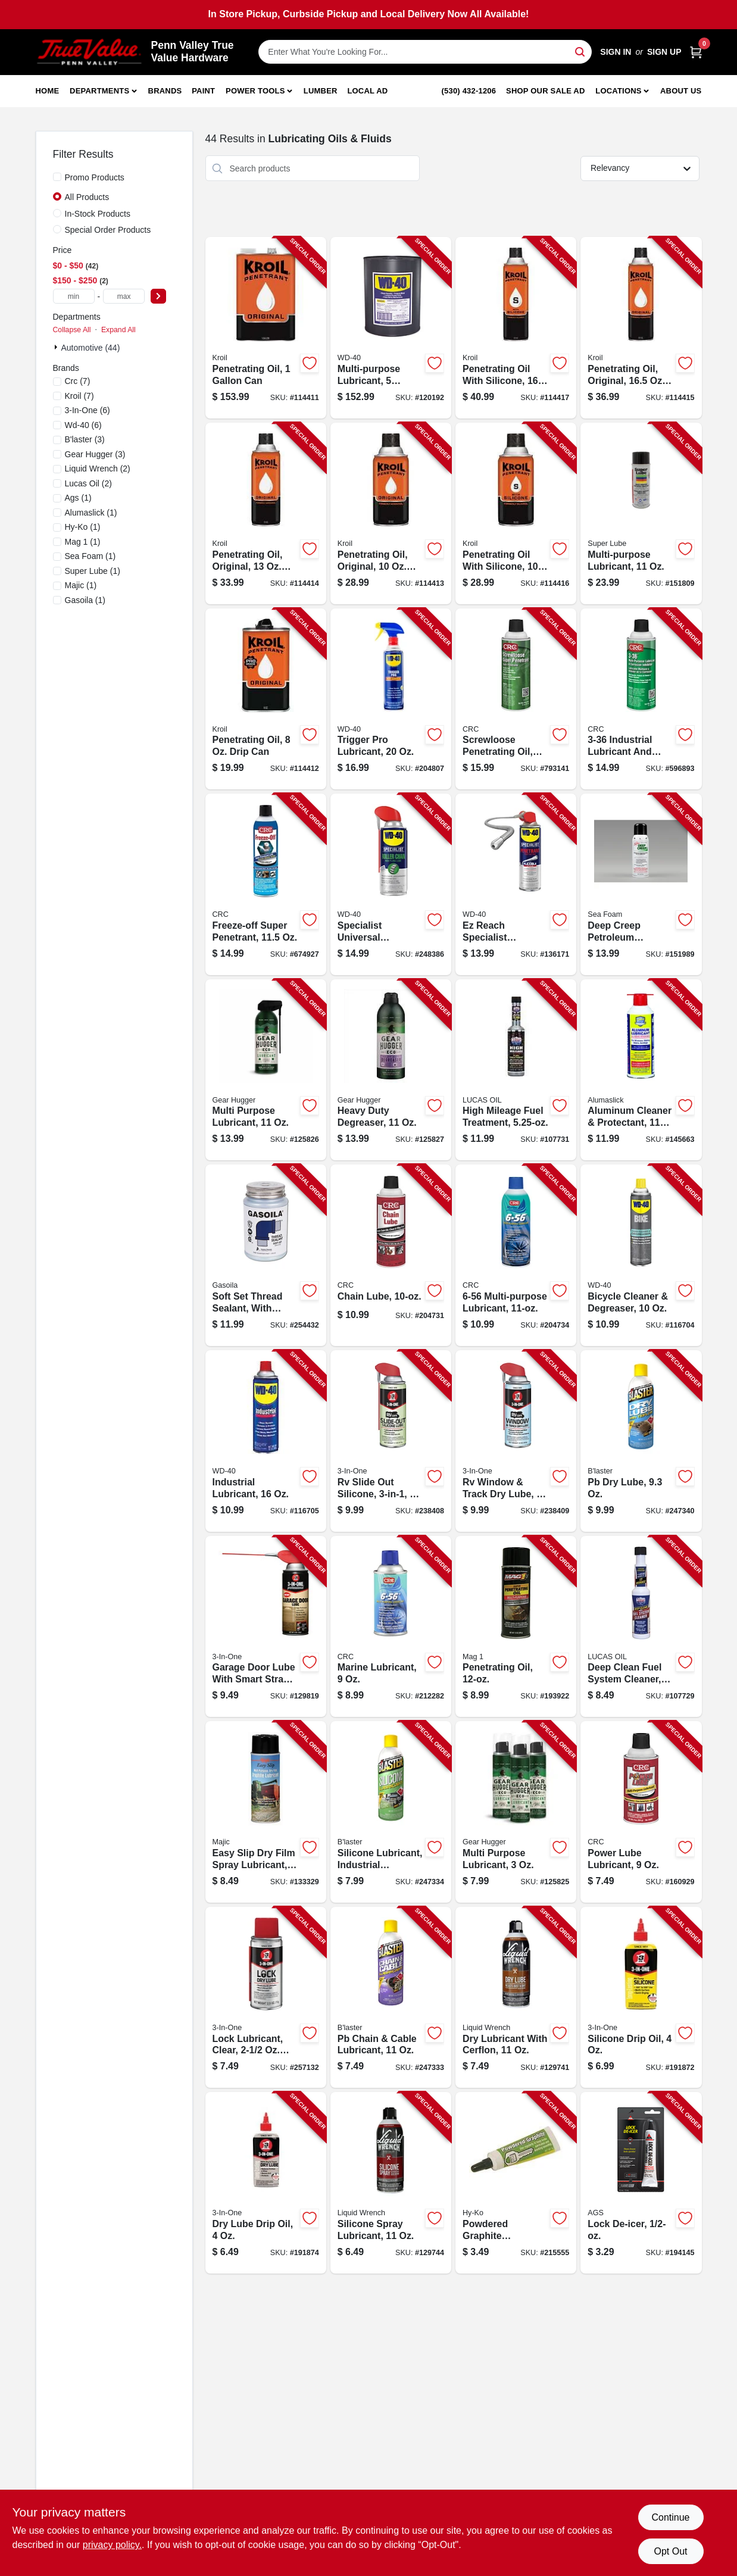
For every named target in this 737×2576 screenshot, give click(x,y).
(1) (78, 497)
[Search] (580, 51)
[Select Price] (158, 296)
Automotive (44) (90, 347)
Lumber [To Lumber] (321, 90)
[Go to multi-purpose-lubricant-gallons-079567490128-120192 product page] (390, 328)
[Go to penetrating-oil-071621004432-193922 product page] (515, 1627)
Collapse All (72, 330)
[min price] (74, 296)
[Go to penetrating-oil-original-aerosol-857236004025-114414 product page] (265, 513)
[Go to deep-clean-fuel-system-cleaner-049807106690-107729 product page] (640, 1627)
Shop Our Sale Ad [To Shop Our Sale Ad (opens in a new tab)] (545, 90)
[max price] (124, 296)
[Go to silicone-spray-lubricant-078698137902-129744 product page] (390, 2183)
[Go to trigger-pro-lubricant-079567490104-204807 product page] (390, 699)
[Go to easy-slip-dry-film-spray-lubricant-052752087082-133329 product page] (265, 1812)
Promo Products (94, 177)
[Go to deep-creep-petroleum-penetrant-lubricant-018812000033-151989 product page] (640, 884)
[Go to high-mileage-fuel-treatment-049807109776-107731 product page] (515, 1070)
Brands (165, 90)
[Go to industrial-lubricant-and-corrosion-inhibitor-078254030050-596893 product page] (640, 699)
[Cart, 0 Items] (696, 52)
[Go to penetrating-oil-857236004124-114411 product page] (265, 328)
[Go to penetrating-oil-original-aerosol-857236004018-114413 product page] (390, 513)
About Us (681, 90)
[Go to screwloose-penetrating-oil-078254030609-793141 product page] (515, 699)
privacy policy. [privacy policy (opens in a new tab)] (112, 2545)
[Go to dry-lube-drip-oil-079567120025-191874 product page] (265, 2183)
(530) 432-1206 (469, 90)
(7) (77, 381)
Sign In (615, 52)
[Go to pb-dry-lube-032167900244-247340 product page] (640, 1441)
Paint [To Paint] (203, 90)
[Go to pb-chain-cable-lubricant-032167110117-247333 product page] (390, 1997)
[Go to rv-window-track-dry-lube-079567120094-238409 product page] (515, 1441)
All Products (87, 197)
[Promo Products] (57, 177)
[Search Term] (425, 52)
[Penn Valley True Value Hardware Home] (89, 52)
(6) (87, 410)
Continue (670, 2517)
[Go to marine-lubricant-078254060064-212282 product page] (390, 1627)
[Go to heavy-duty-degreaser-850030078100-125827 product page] (390, 1070)
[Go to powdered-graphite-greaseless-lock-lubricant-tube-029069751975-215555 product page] (515, 2183)
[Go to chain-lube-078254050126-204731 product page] (390, 1255)
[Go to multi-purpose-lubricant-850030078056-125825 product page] (515, 1812)
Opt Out (670, 2551)
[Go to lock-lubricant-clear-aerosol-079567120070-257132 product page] (265, 1997)
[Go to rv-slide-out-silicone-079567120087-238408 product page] (390, 1441)
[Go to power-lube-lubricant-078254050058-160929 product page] (640, 1812)
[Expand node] (57, 347)
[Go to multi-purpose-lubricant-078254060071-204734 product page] (515, 1255)
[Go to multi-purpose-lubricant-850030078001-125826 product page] (265, 1070)
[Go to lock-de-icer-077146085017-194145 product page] (640, 2183)
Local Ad (367, 90)
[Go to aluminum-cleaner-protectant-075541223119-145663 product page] (640, 1070)
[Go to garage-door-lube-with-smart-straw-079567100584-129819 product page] (265, 1627)
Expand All (118, 330)
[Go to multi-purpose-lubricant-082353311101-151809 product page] (640, 513)
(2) (97, 468)
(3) (85, 439)
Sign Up (664, 52)
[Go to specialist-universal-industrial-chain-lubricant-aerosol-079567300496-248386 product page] (390, 884)
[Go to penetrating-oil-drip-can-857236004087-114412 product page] (265, 699)
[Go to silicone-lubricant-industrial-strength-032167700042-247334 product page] (390, 1812)
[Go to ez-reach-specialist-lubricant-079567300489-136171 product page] (515, 884)
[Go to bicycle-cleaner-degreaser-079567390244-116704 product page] (640, 1255)
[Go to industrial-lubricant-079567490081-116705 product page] (265, 1441)
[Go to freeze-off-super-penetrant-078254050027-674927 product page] (265, 884)
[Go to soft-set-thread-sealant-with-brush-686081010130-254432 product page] (265, 1255)
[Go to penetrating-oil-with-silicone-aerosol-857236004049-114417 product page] (515, 328)
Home (48, 90)
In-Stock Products (98, 214)
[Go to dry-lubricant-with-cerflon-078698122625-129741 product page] (515, 1997)
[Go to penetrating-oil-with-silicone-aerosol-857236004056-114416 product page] (515, 513)
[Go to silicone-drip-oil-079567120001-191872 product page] (640, 1997)
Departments (99, 90)
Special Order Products (108, 230)
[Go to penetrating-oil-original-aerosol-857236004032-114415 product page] (640, 328)
